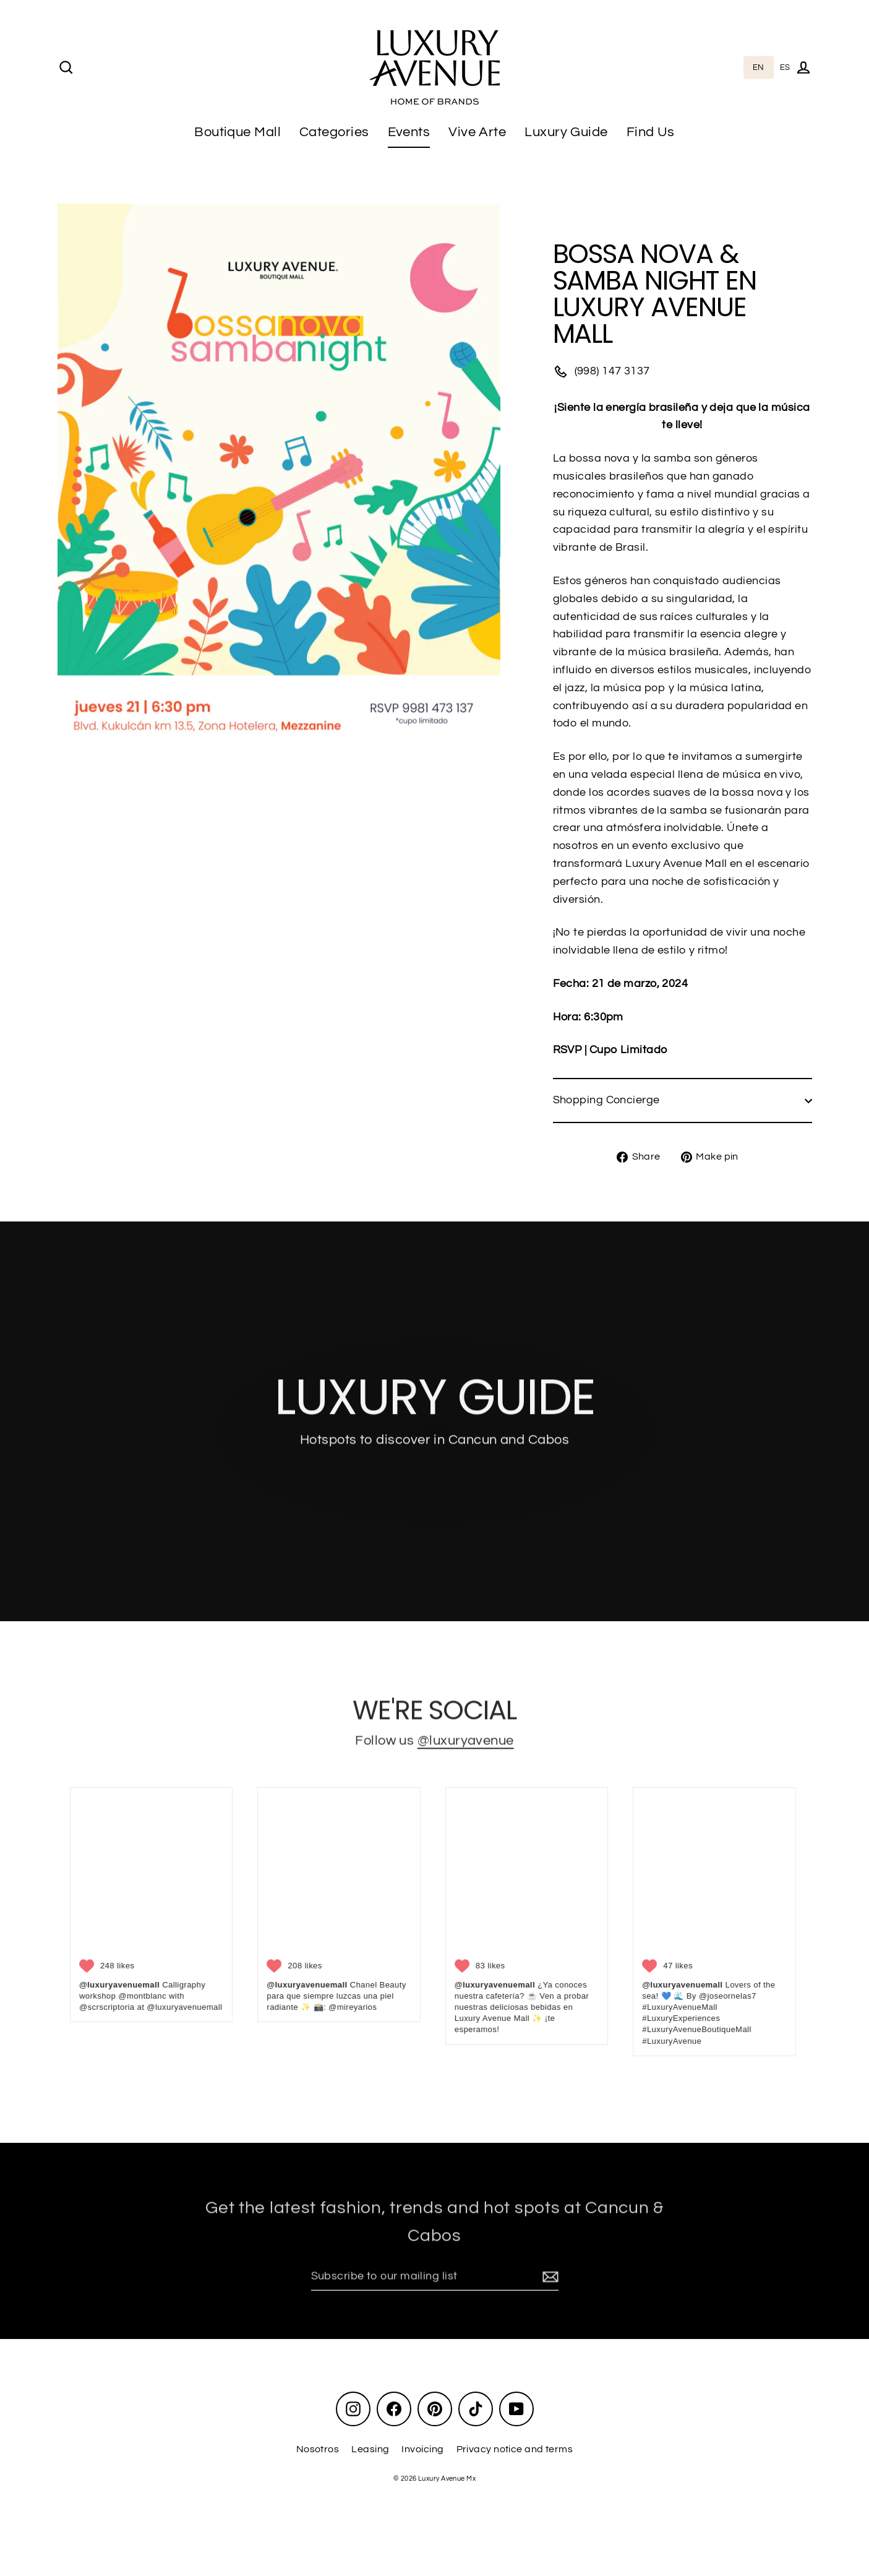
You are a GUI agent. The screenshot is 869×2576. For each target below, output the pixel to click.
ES (785, 67)
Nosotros (318, 2449)
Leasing (370, 2449)
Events (409, 132)
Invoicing (422, 2449)
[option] (785, 68)
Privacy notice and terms (514, 2449)
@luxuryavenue (465, 1748)
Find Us (651, 132)
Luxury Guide (565, 132)
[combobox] (758, 67)
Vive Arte (477, 132)
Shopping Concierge (682, 1100)
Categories (334, 132)
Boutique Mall (237, 132)
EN (758, 67)
